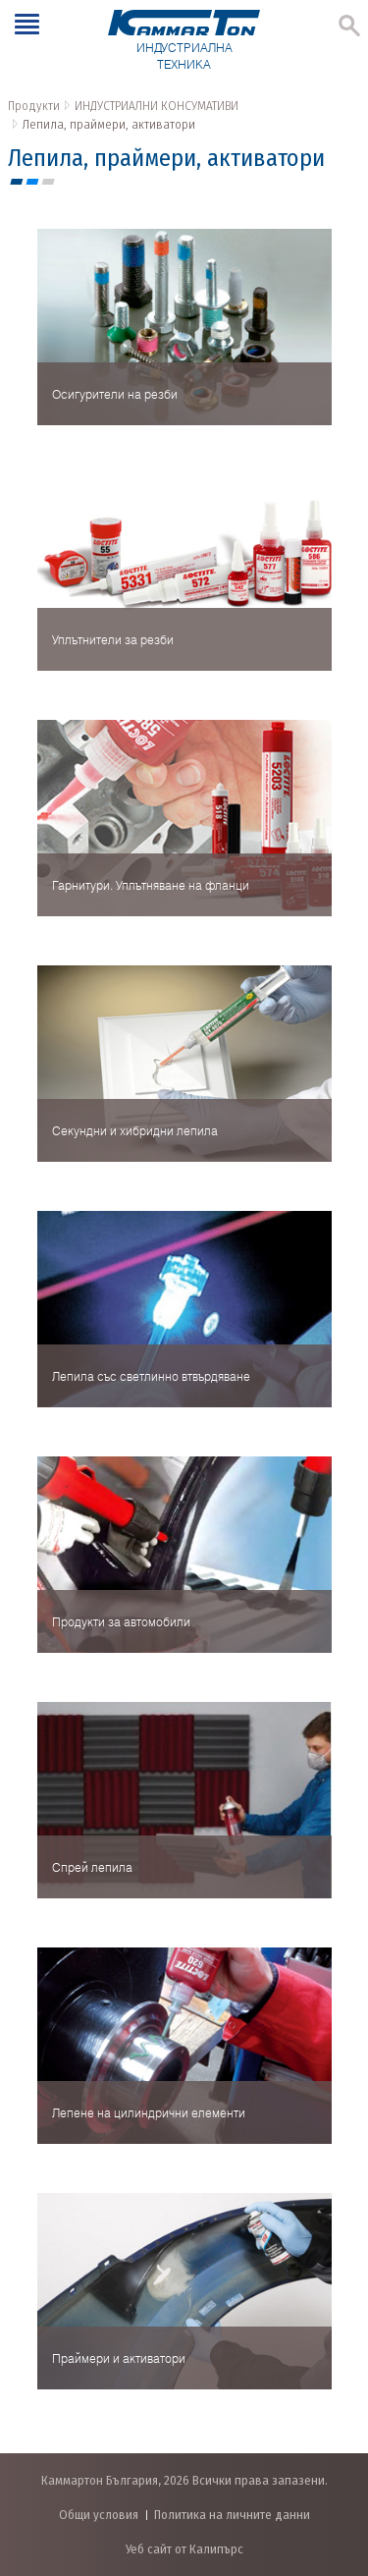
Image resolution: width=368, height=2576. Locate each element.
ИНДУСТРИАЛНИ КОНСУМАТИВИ (156, 105)
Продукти (34, 105)
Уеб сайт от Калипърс (184, 2549)
